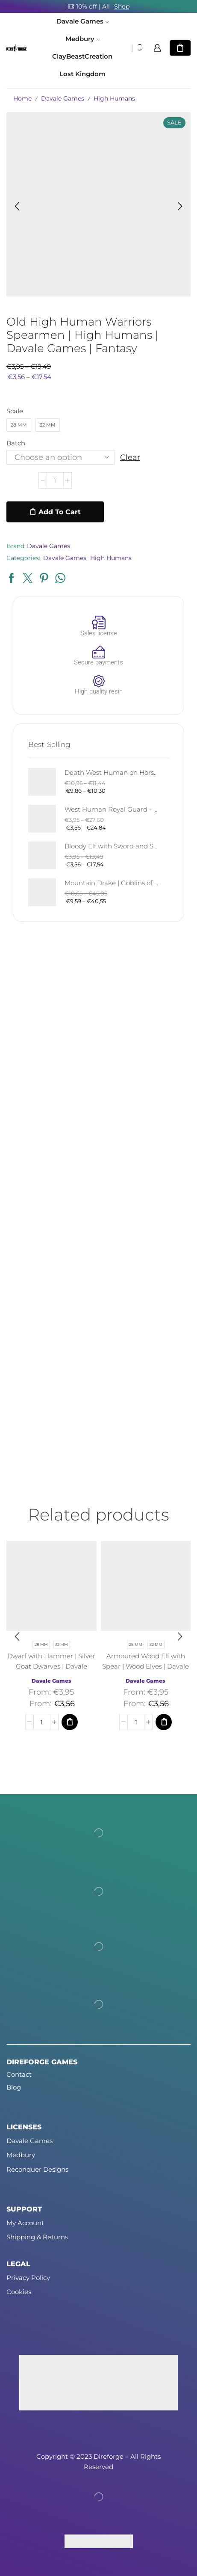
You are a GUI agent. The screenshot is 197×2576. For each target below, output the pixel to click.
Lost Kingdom (82, 74)
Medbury (82, 39)
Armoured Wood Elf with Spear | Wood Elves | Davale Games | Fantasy (145, 1666)
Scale (14, 411)
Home (22, 98)
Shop (121, 6)
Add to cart (59, 512)
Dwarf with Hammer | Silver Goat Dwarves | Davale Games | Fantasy (51, 1666)
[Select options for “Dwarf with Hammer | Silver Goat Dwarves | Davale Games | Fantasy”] (70, 1722)
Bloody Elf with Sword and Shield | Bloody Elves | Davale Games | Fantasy (111, 846)
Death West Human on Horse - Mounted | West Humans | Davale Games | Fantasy (111, 773)
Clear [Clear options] (130, 457)
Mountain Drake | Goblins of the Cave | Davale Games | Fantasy (111, 883)
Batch (15, 443)
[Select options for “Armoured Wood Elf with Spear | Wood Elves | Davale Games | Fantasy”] (164, 1722)
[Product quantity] (55, 480)
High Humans (114, 98)
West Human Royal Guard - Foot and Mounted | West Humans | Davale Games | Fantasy (111, 809)
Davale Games (82, 21)
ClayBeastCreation (82, 56)
